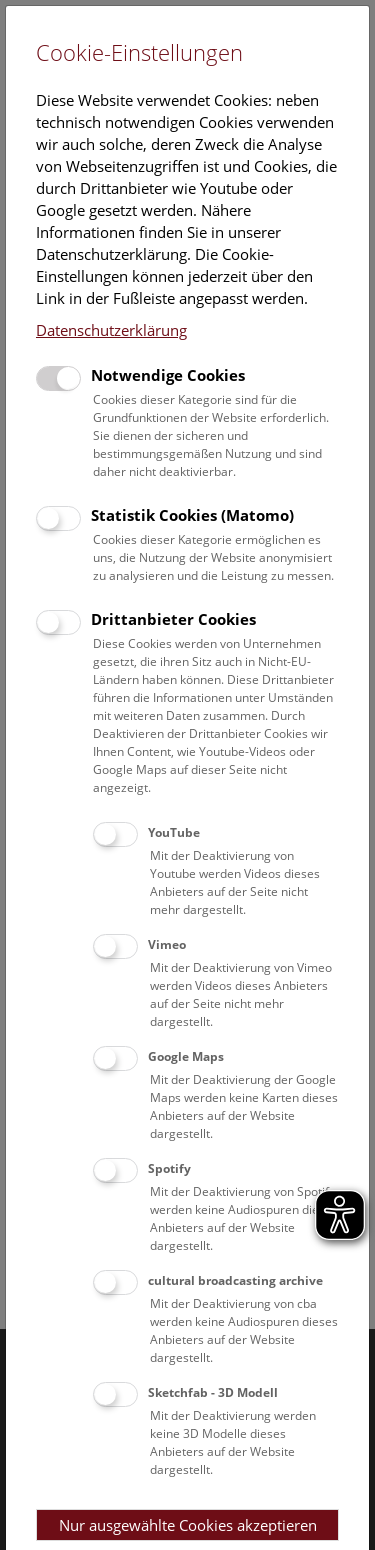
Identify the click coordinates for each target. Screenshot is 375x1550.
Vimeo (167, 944)
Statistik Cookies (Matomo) (192, 515)
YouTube (174, 832)
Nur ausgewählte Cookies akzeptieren (188, 1525)
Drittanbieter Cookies (173, 619)
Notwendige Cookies (168, 375)
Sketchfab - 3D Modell (213, 1392)
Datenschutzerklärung (111, 330)
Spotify (169, 1168)
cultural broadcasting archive (235, 1280)
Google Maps (186, 1056)
